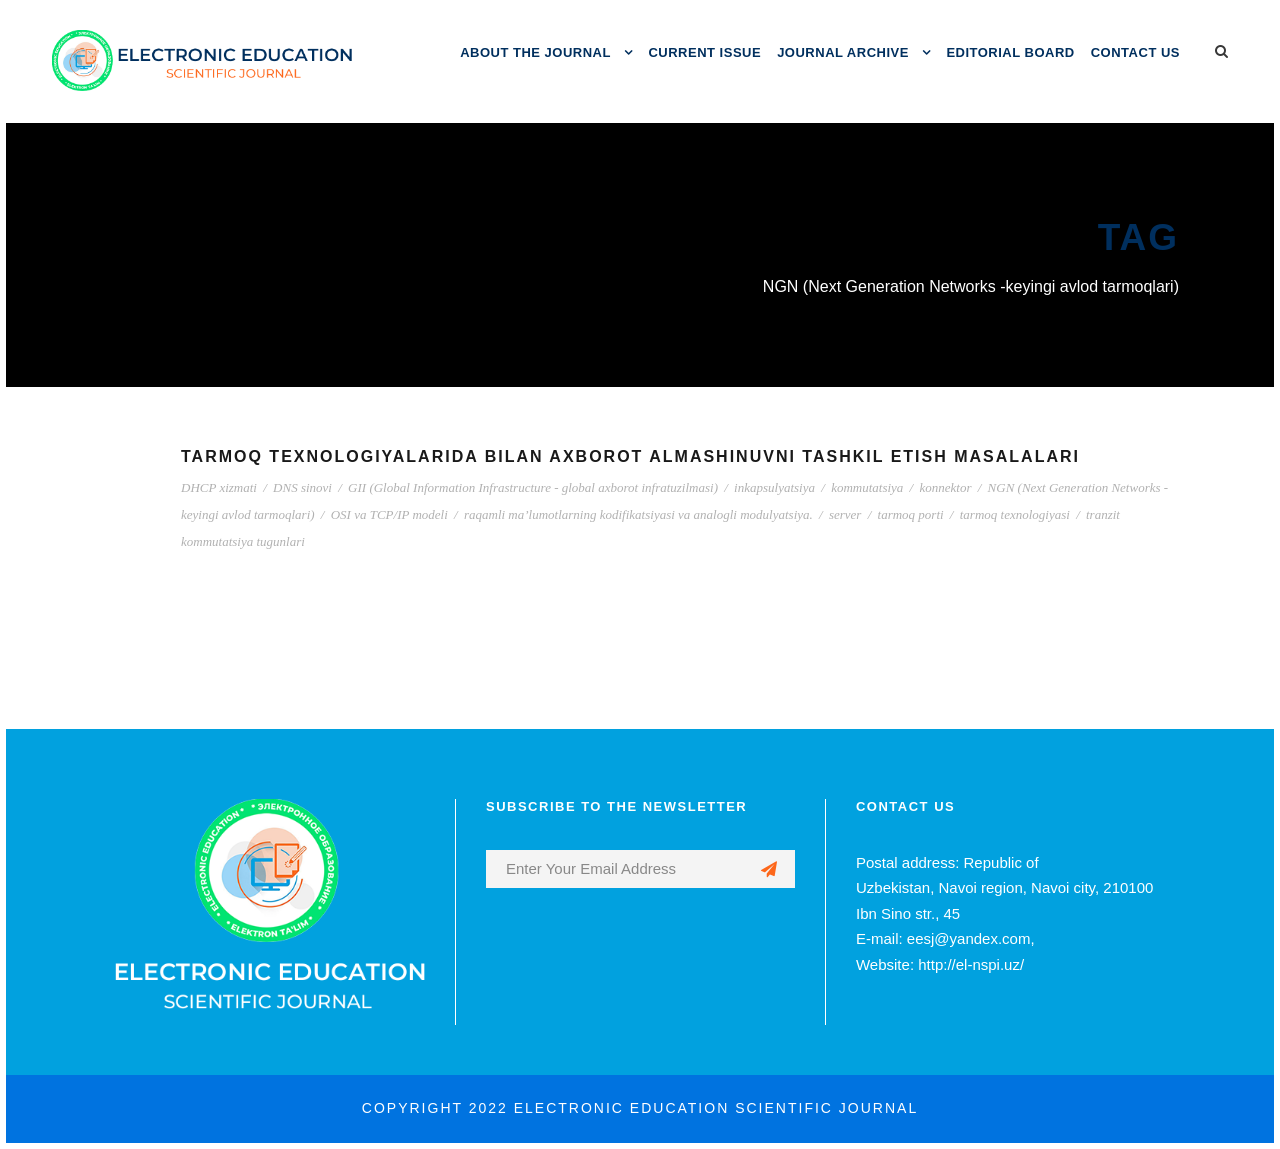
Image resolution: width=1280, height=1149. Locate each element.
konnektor (945, 487)
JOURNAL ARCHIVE (843, 52)
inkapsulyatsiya (774, 487)
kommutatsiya (867, 487)
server (845, 514)
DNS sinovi (302, 487)
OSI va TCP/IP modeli (389, 514)
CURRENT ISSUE (704, 52)
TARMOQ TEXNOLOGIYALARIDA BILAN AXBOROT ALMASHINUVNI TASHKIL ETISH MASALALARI (630, 456)
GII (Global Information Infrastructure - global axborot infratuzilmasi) (533, 487)
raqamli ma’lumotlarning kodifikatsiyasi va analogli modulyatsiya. (638, 514)
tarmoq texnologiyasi (1015, 514)
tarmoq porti (911, 514)
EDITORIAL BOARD (1010, 52)
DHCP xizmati (219, 487)
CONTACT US (1135, 52)
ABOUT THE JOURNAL (535, 52)
